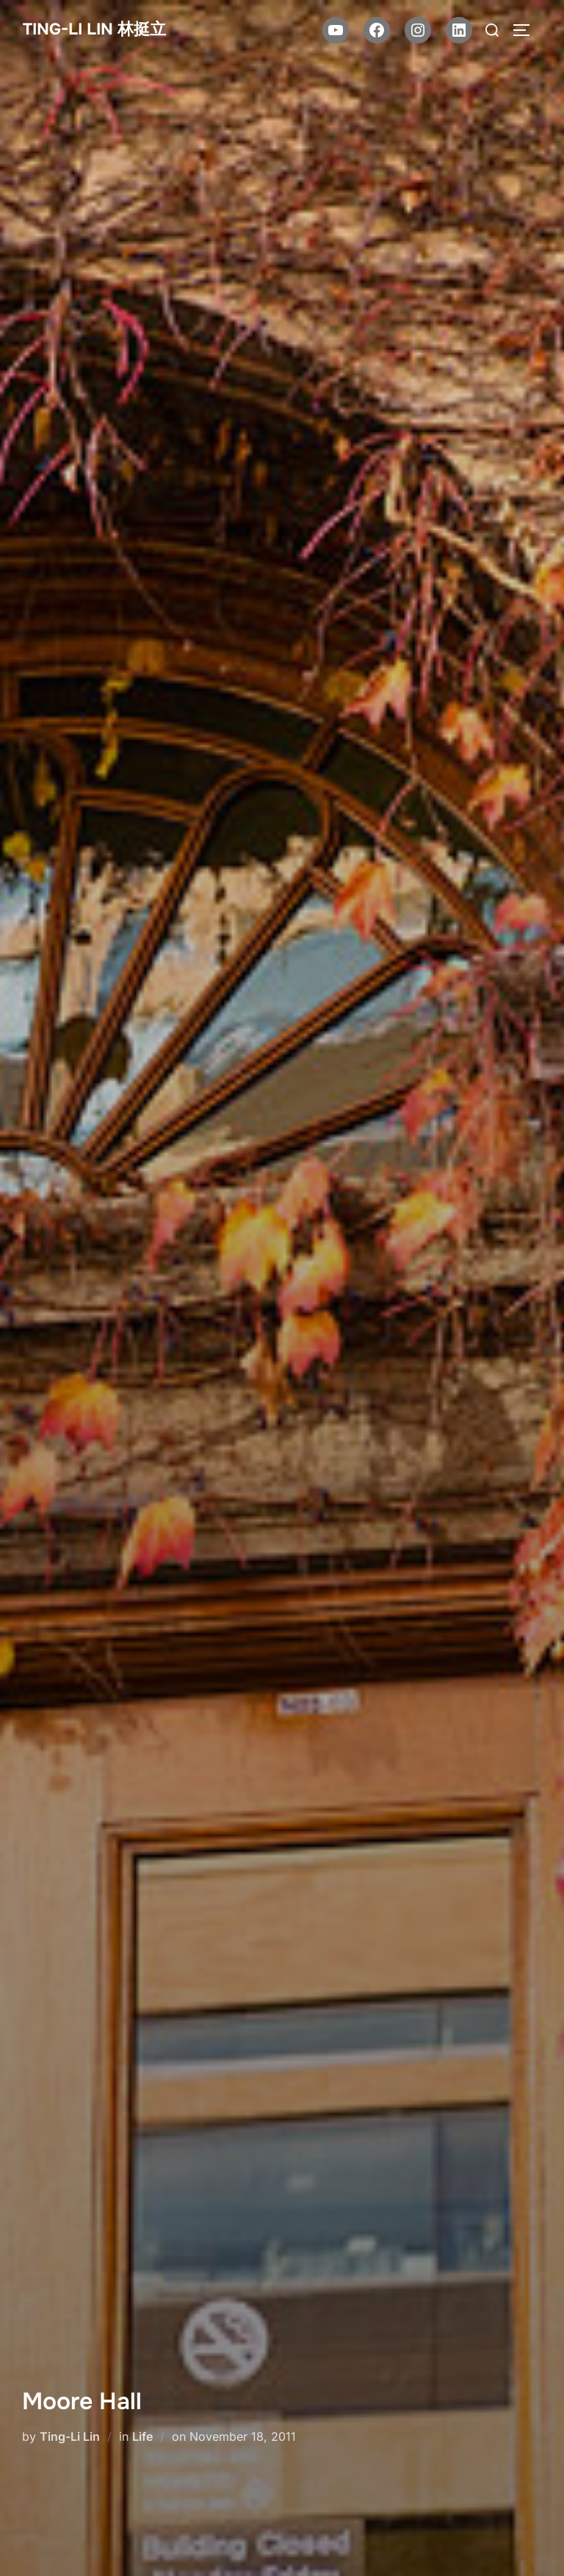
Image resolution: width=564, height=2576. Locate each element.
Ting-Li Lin (70, 2436)
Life (142, 2436)
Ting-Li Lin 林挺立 (94, 29)
